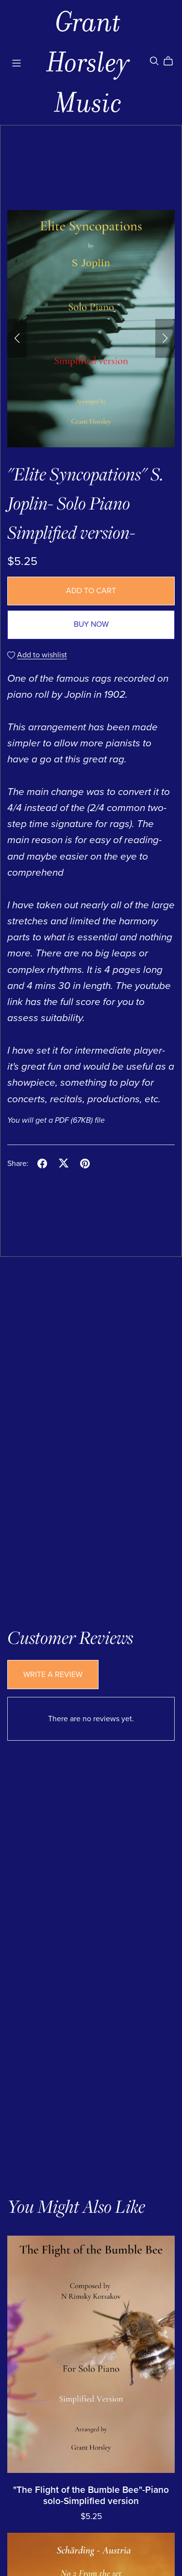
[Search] (154, 61)
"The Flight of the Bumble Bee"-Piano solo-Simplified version (91, 2495)
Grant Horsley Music (88, 62)
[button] (17, 338)
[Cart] (172, 61)
